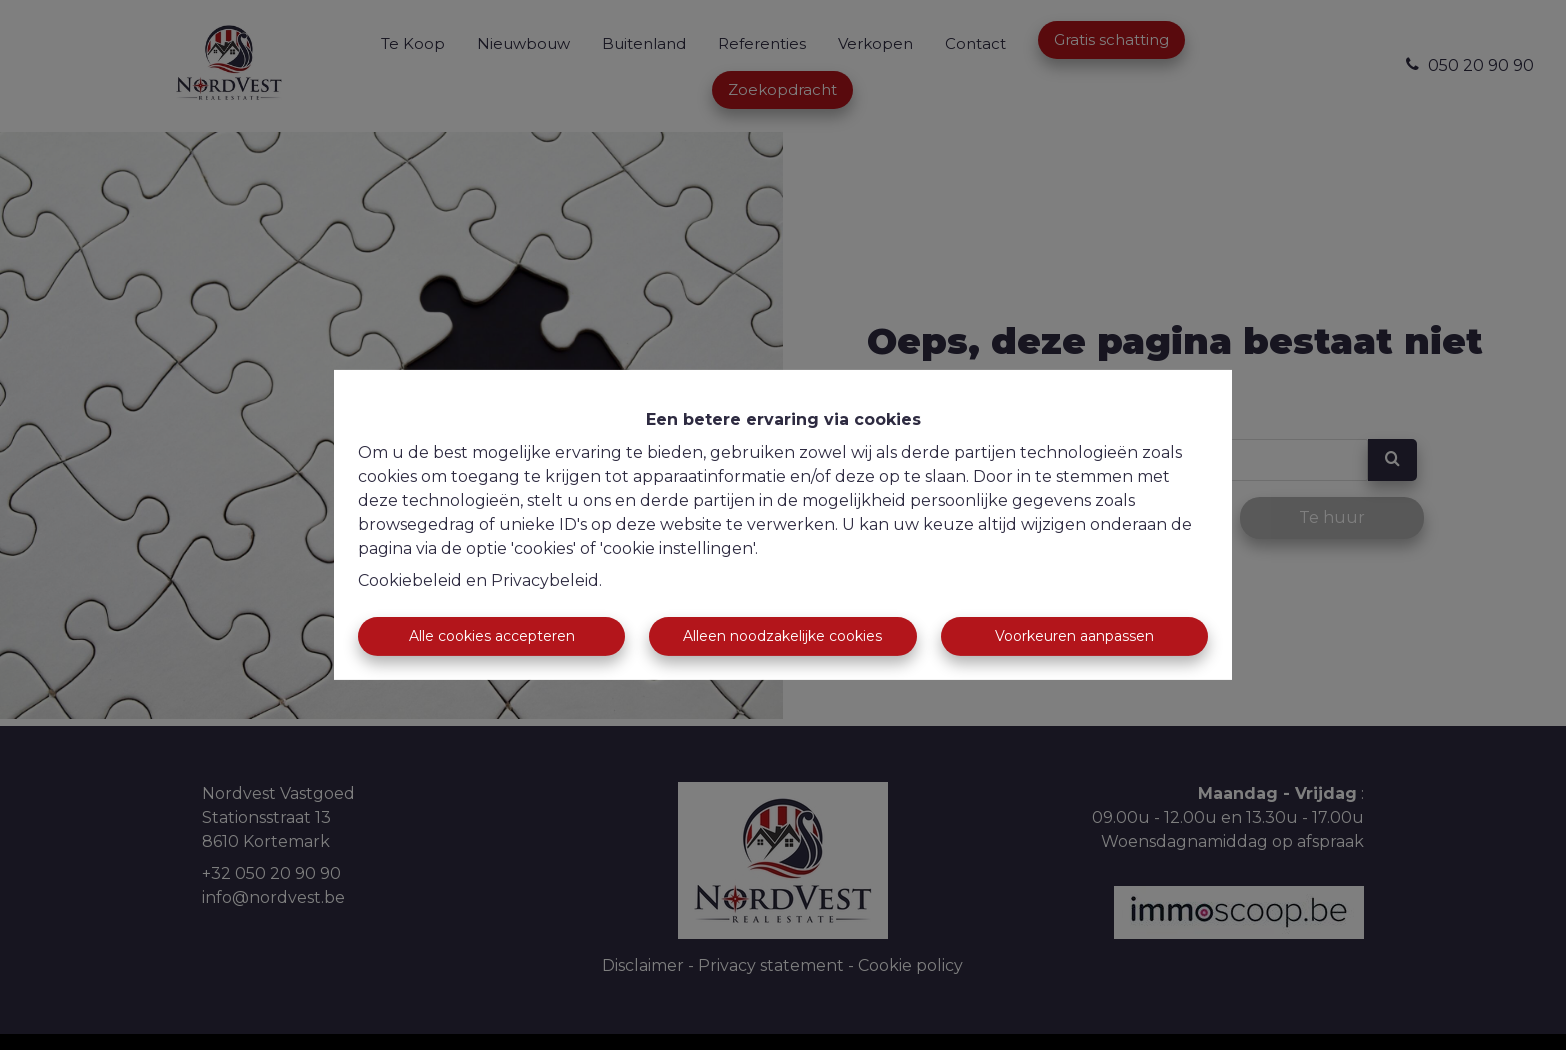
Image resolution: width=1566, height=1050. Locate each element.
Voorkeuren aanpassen (1074, 636)
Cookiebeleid (410, 580)
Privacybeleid (545, 580)
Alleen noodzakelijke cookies (782, 636)
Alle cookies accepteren (492, 636)
